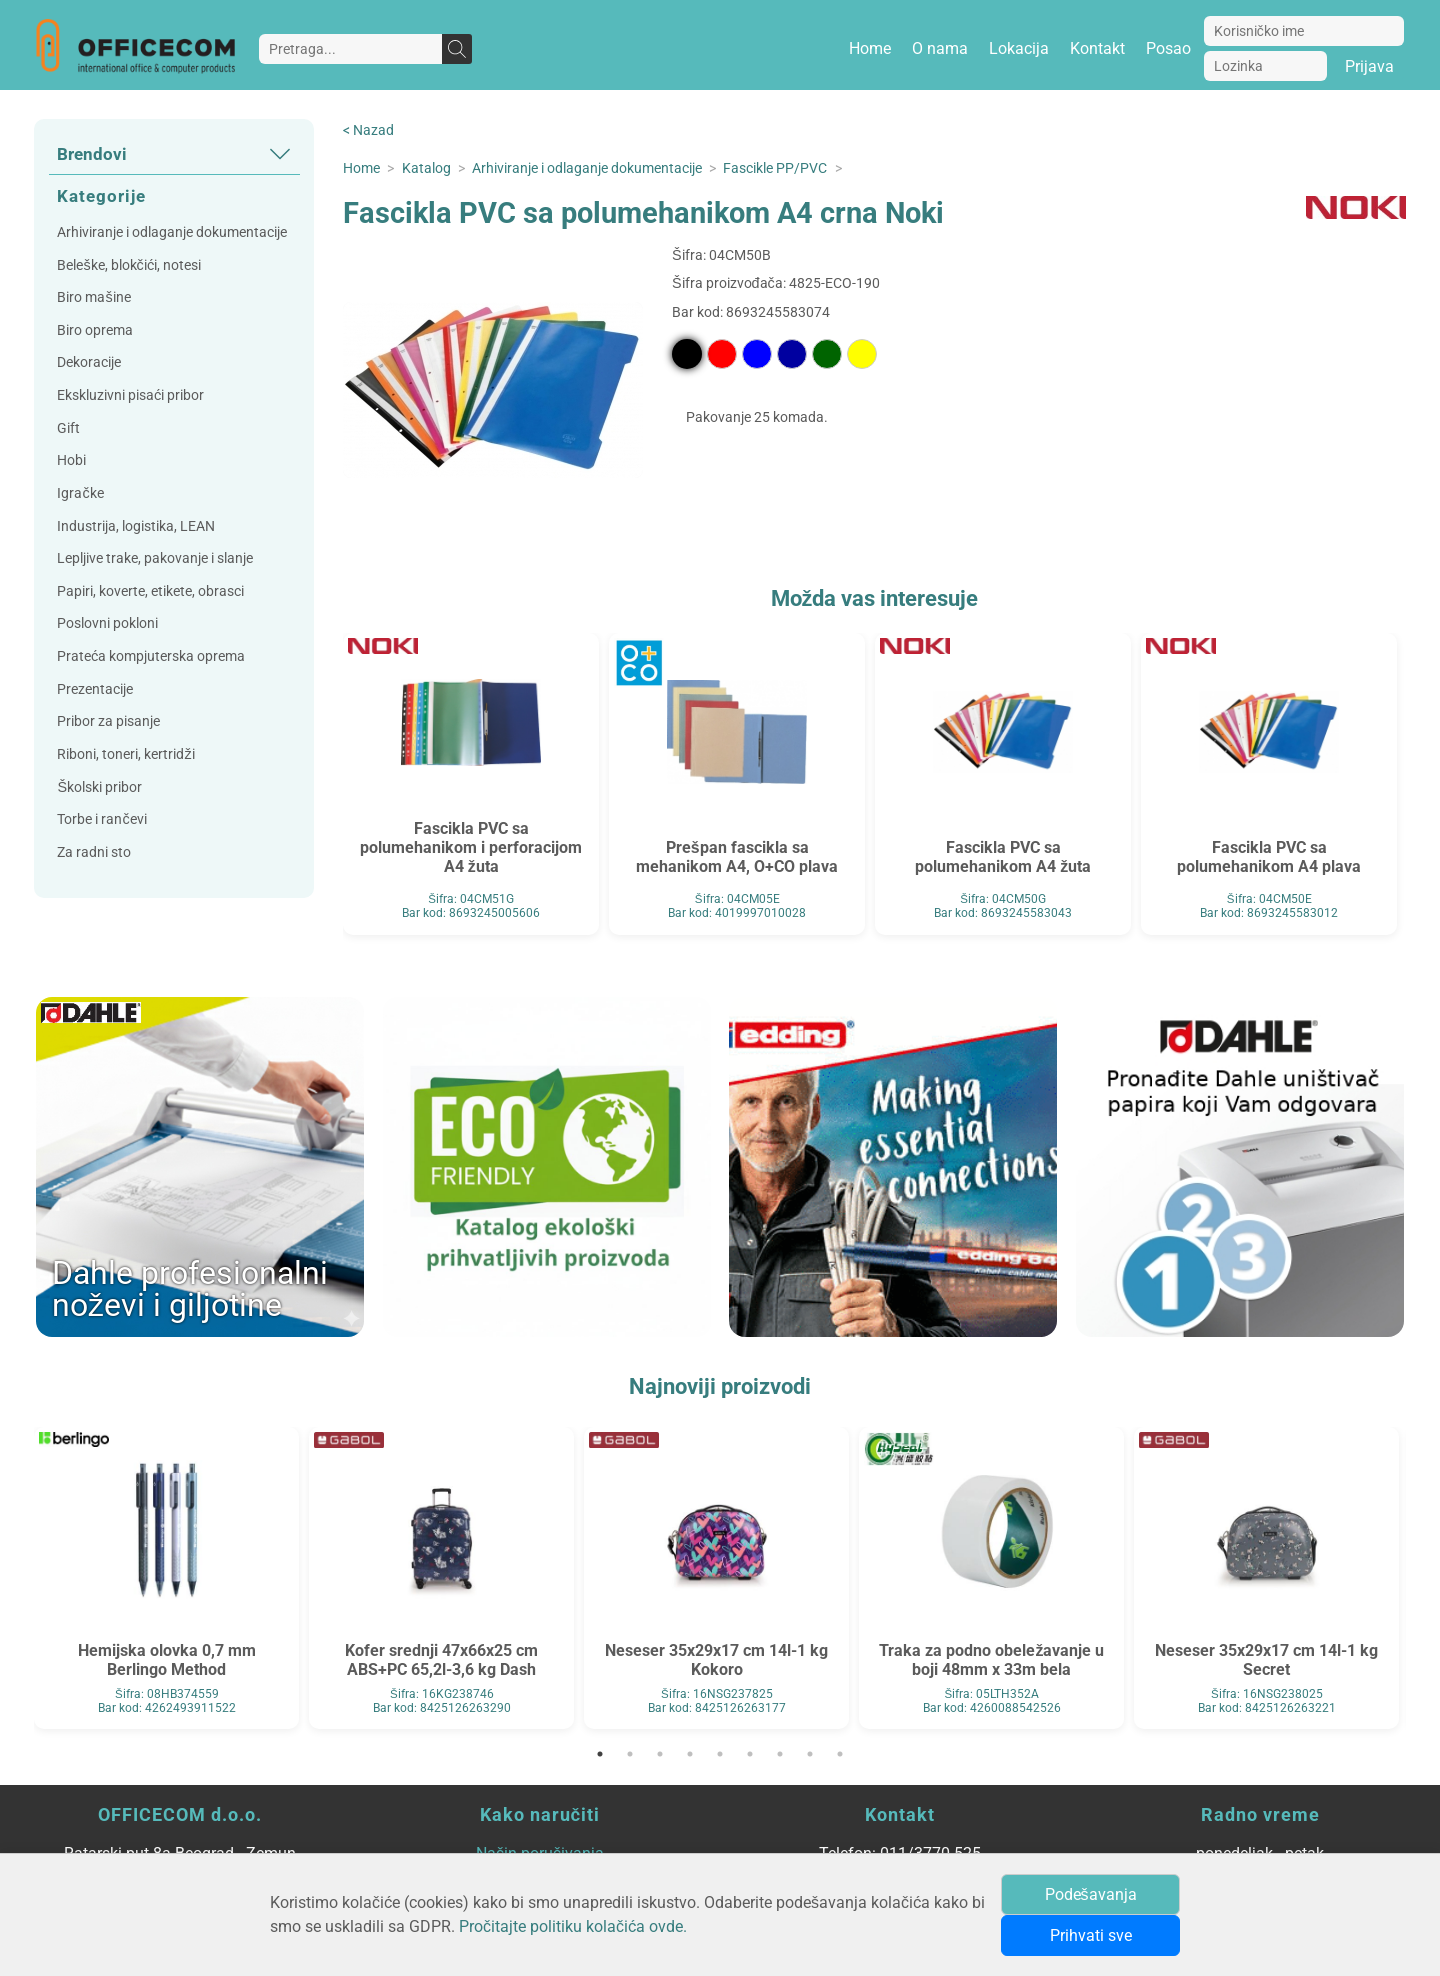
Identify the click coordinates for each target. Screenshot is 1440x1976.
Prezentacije (95, 689)
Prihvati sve (1091, 1935)
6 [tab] (750, 1754)
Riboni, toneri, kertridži (125, 754)
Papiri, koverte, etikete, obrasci (150, 591)
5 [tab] (720, 1754)
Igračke (80, 493)
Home (870, 48)
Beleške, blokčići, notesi (128, 265)
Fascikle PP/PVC (775, 168)
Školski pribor (99, 787)
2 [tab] (630, 1754)
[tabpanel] (166, 1578)
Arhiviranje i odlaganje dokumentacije (172, 232)
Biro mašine (93, 297)
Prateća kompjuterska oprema (151, 656)
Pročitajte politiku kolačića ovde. (573, 1926)
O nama (940, 48)
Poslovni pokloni (107, 623)
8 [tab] (810, 1754)
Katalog (426, 168)
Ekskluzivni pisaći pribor (130, 395)
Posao (1168, 48)
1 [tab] (600, 1754)
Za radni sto (94, 852)
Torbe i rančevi (101, 819)
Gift (68, 428)
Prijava (1369, 66)
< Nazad (368, 130)
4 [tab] (690, 1754)
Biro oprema (95, 330)
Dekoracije (89, 362)
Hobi (71, 460)
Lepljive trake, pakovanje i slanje (155, 558)
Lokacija (1019, 48)
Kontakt (1097, 48)
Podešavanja (1091, 1894)
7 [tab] (780, 1754)
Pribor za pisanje (108, 721)
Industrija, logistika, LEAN (136, 526)
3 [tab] (660, 1754)
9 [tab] (840, 1754)
